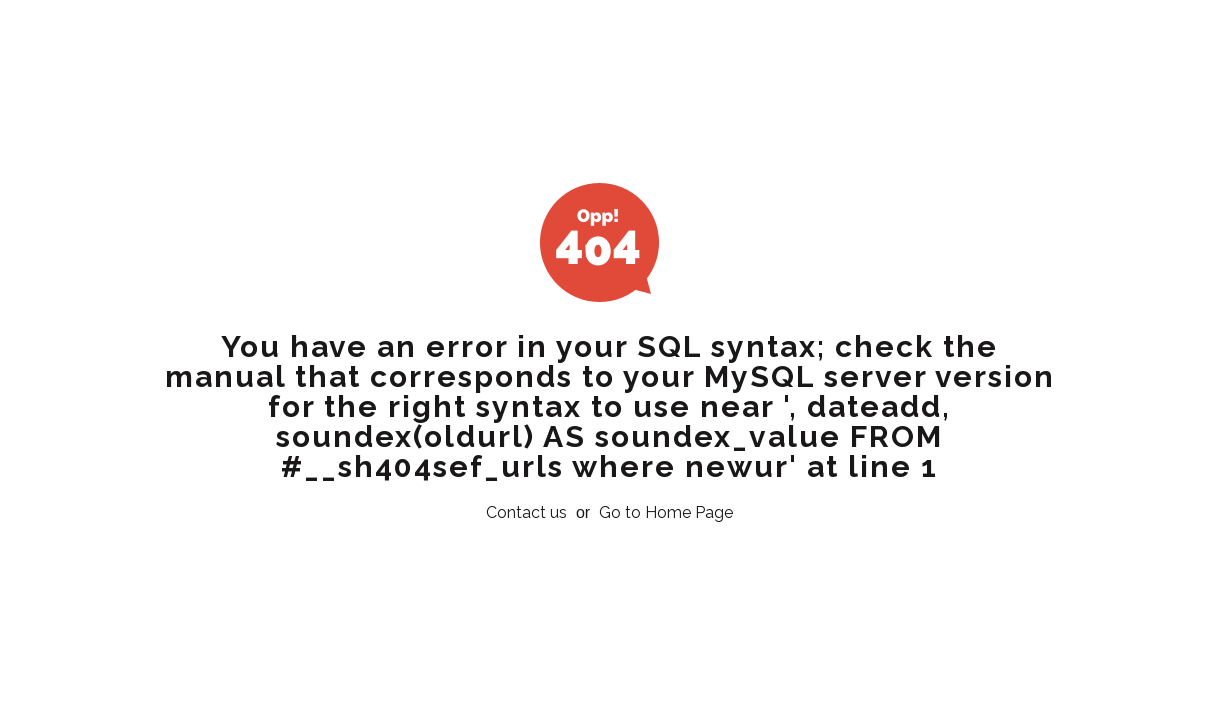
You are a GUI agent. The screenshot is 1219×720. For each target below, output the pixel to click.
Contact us (526, 512)
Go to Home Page (666, 512)
